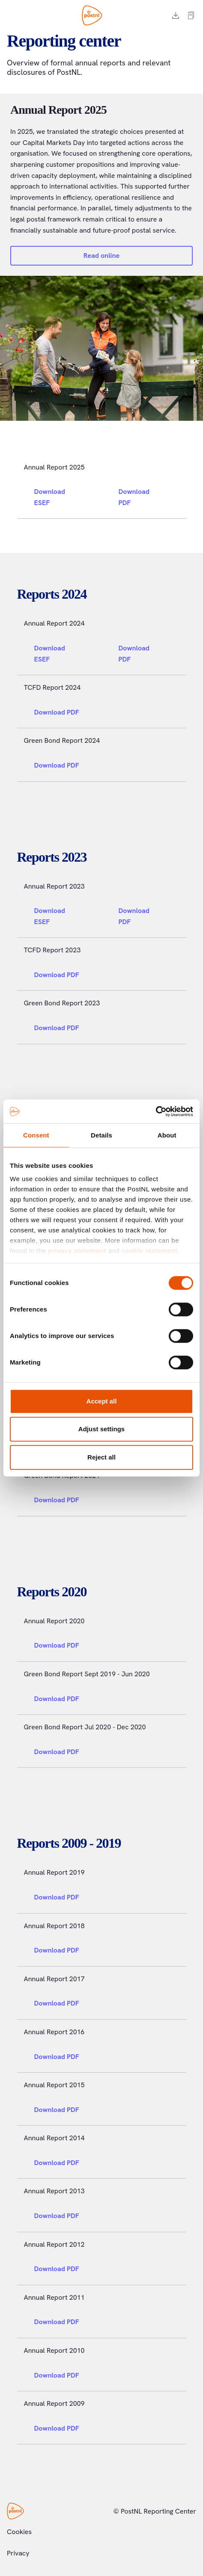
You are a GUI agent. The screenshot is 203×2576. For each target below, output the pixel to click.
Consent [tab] (36, 1135)
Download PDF (144, 497)
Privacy (18, 2553)
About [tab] (167, 1135)
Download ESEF (61, 497)
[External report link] (191, 15)
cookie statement (150, 1250)
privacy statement (77, 1250)
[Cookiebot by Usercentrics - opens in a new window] (155, 1111)
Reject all (101, 1457)
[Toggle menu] (10, 15)
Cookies (19, 2531)
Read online (101, 255)
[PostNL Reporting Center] (92, 15)
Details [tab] (101, 1135)
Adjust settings (101, 1429)
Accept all (102, 1401)
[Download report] (175, 15)
